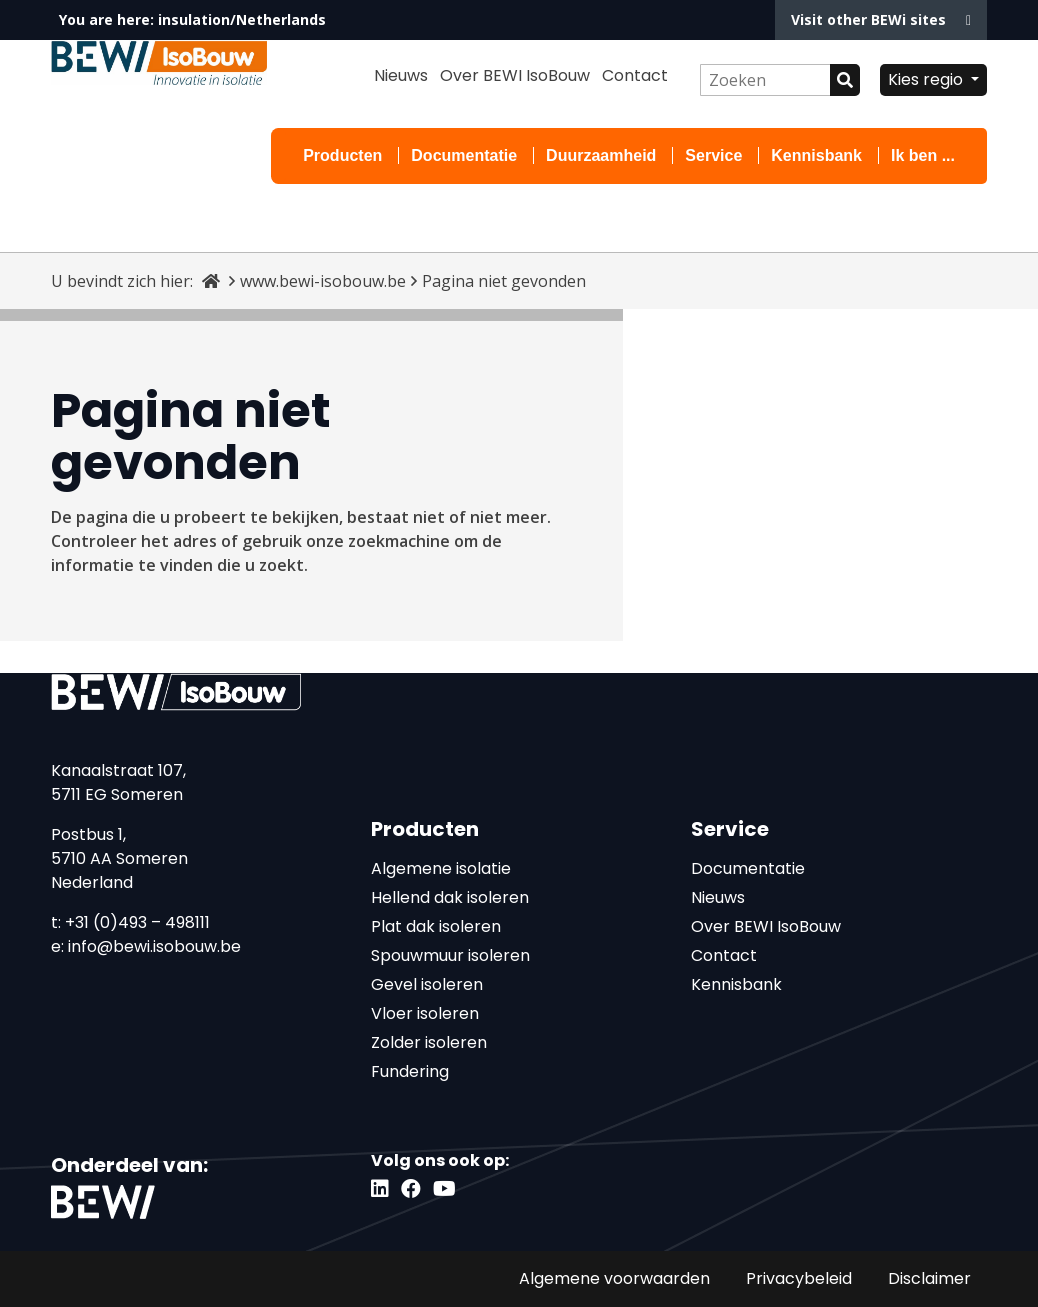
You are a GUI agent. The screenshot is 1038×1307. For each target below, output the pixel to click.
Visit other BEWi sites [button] (881, 19)
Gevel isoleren (427, 984)
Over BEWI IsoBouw (515, 75)
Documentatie (464, 155)
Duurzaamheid (601, 155)
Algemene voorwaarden (614, 1278)
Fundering (410, 1071)
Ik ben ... (923, 155)
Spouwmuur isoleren (450, 955)
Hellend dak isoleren (450, 897)
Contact (635, 75)
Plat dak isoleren (436, 926)
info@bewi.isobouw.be (154, 946)
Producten (342, 155)
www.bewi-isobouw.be (323, 281)
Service (713, 155)
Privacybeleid (799, 1278)
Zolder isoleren (429, 1042)
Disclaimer (929, 1278)
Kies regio (927, 79)
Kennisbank (816, 155)
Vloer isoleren (425, 1013)
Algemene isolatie (441, 868)
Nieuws (401, 75)
